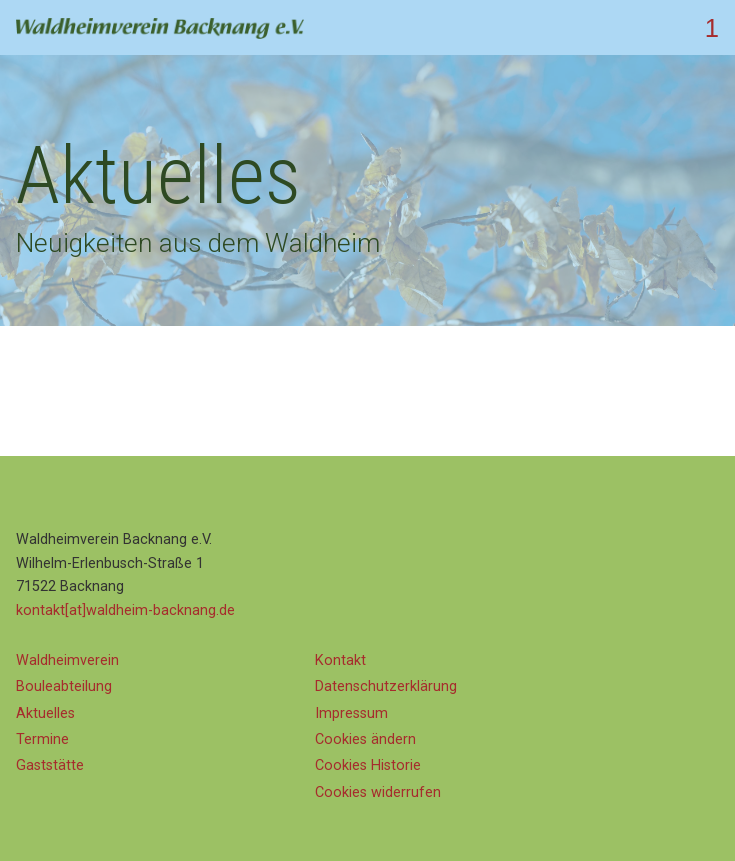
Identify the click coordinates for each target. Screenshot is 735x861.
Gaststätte (50, 765)
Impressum (351, 713)
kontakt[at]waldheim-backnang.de (125, 610)
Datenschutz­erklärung (386, 686)
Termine (42, 739)
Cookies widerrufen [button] (378, 792)
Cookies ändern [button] (365, 739)
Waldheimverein (67, 660)
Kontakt (340, 660)
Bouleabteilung (64, 686)
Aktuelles (45, 713)
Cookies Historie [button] (368, 765)
